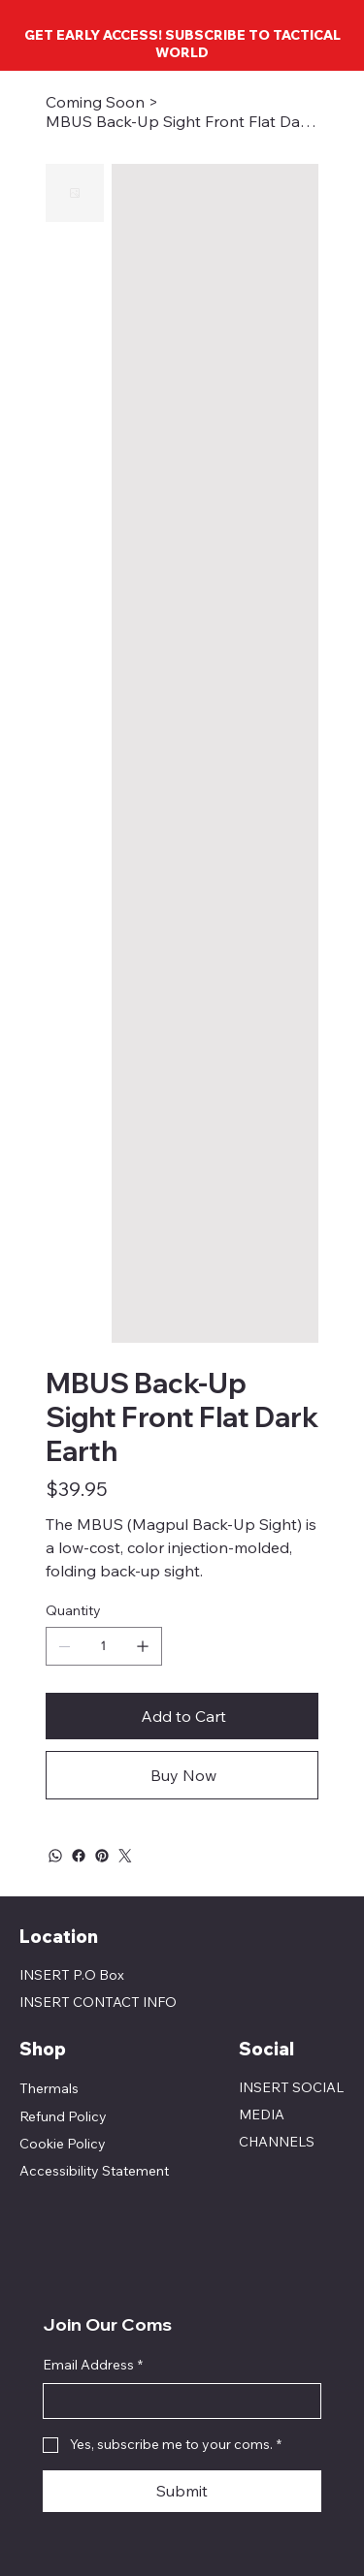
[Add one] (142, 1646)
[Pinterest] (102, 1855)
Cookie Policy (62, 2143)
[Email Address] (176, 2401)
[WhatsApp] (55, 1855)
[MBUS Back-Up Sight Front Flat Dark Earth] (182, 121)
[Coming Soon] (95, 101)
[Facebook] (78, 1855)
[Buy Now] (182, 1775)
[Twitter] (125, 1855)
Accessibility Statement (94, 2170)
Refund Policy (63, 2116)
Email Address (93, 2365)
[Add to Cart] (182, 1716)
